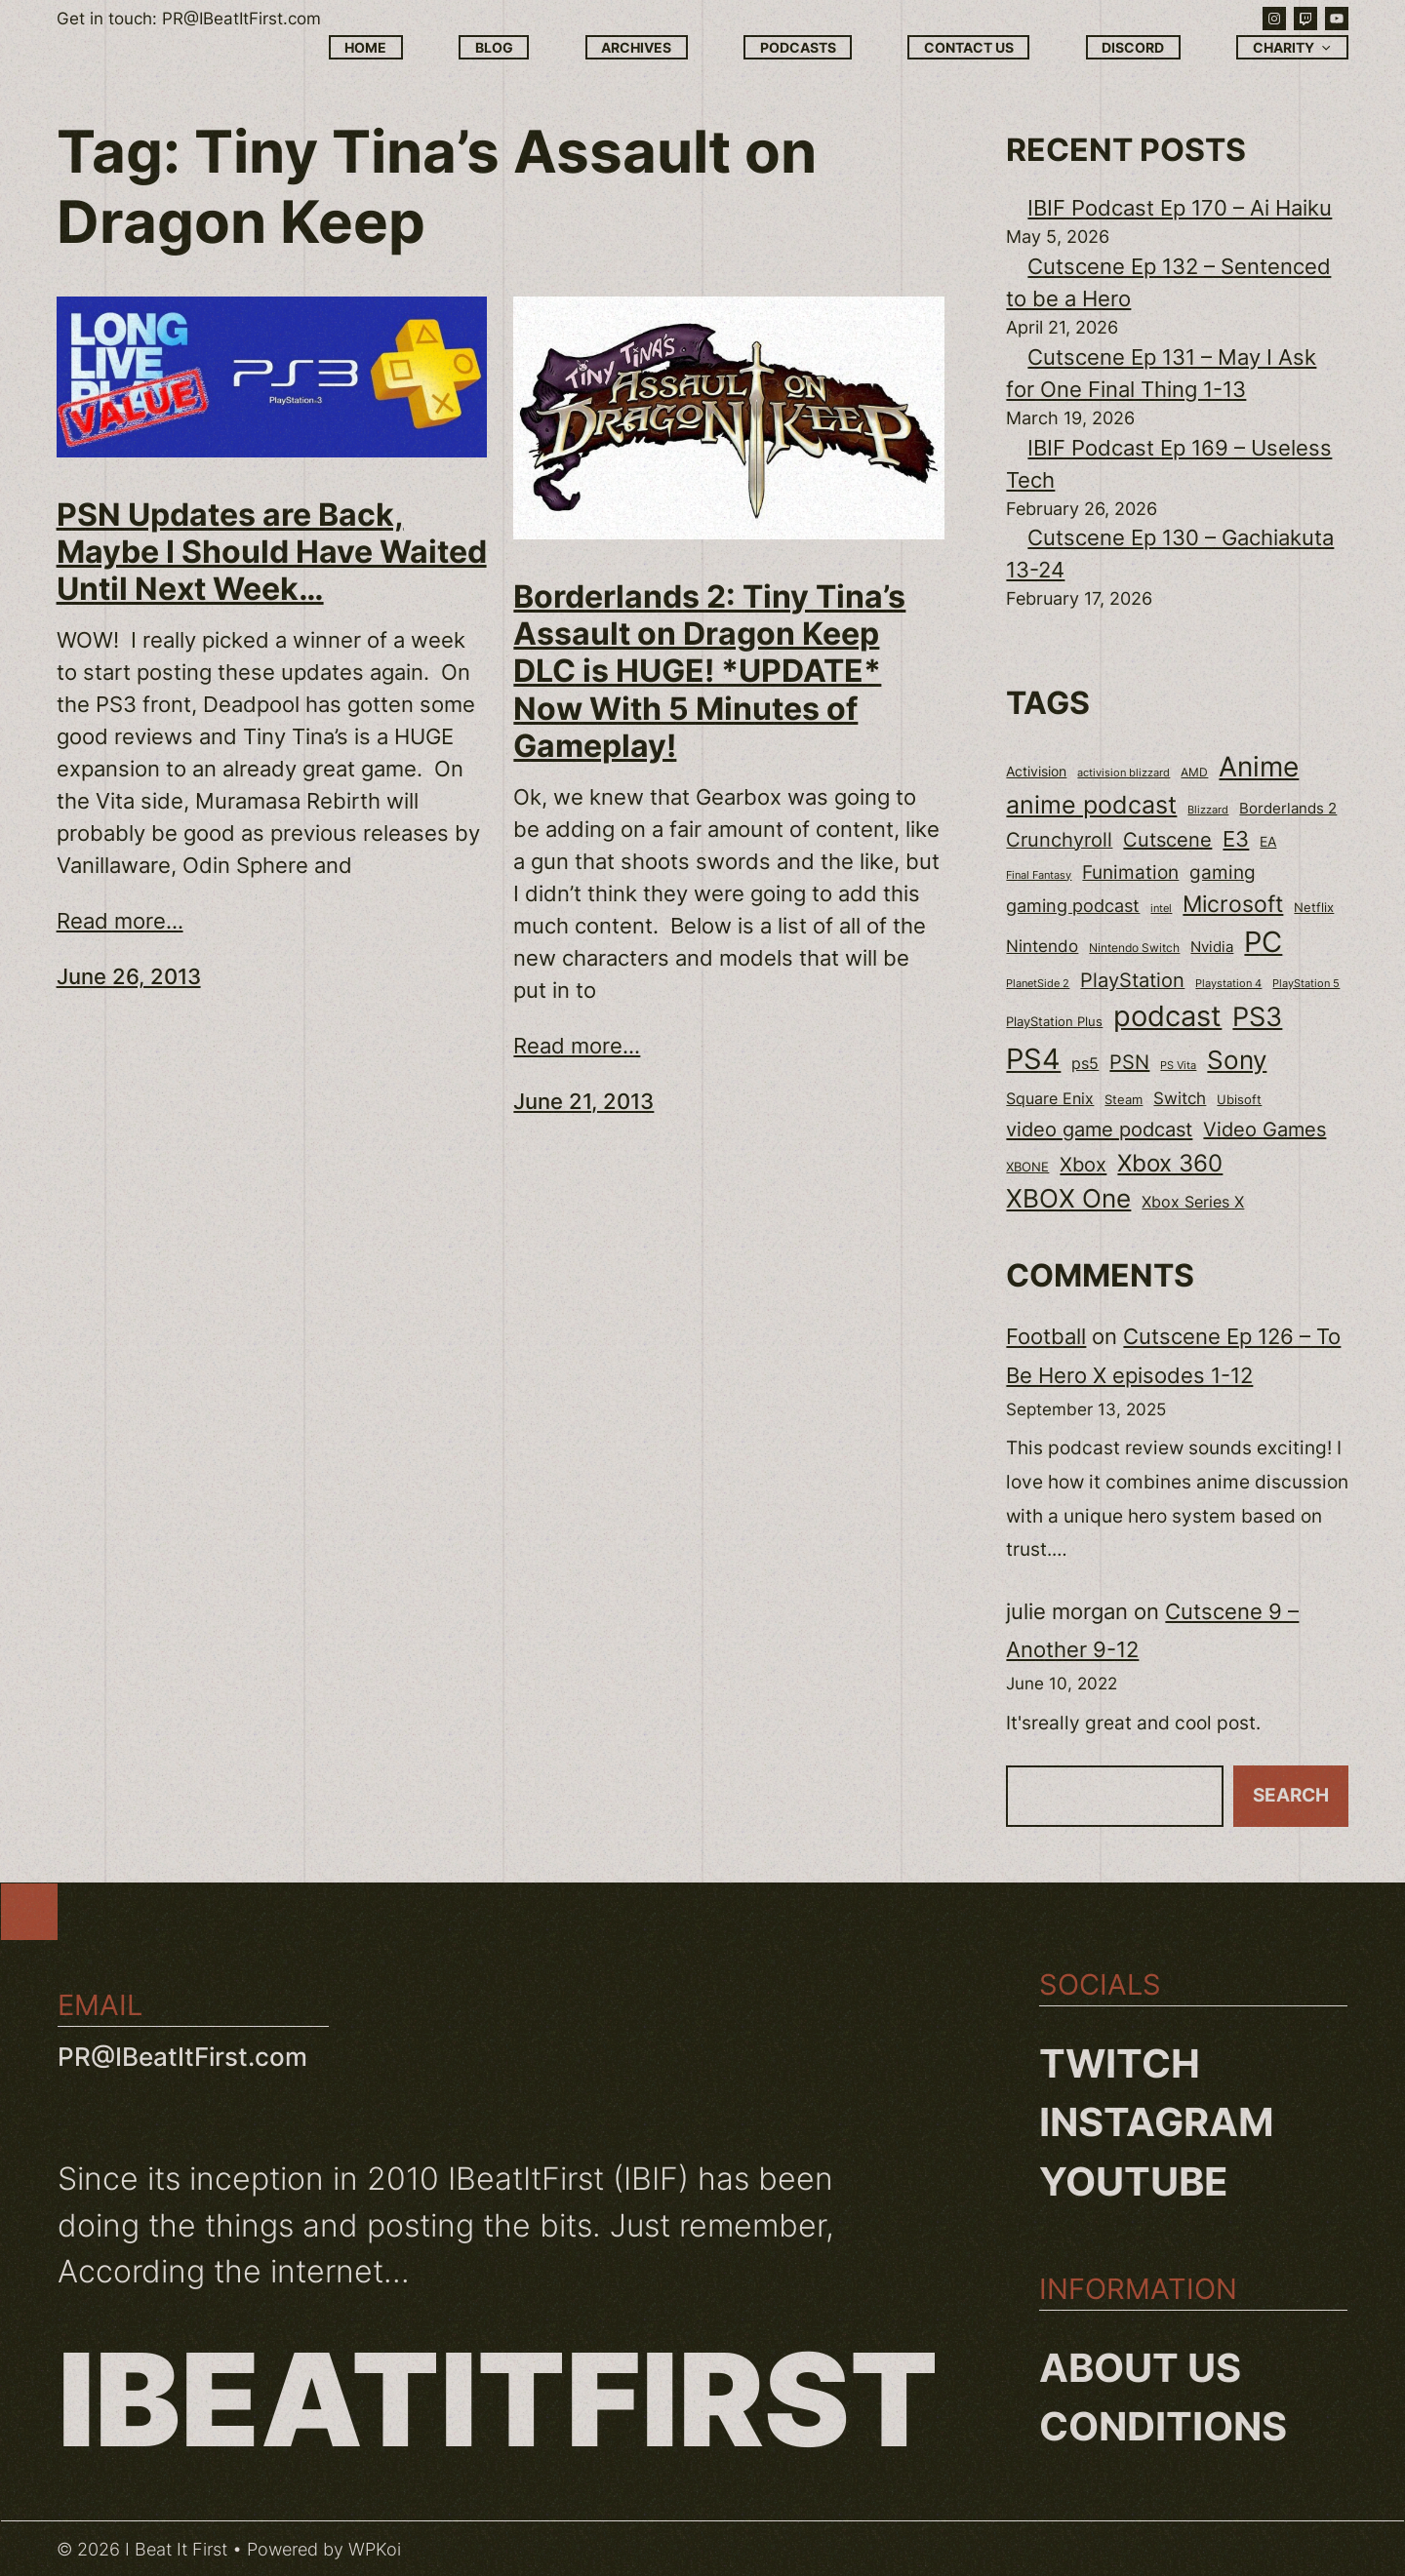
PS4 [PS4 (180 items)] (1033, 1059)
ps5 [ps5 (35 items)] (1085, 1063)
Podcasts (798, 47)
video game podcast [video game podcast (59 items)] (1099, 1129)
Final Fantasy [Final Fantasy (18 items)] (1038, 875)
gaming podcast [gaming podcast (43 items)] (1073, 905)
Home (365, 47)
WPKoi (374, 2549)
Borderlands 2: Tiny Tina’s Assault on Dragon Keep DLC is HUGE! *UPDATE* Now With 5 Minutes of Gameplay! (709, 672)
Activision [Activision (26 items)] (1036, 771)
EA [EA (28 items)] (1268, 841)
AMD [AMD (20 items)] (1194, 772)
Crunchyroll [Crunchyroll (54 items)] (1059, 840)
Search (1291, 1795)
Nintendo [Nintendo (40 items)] (1042, 945)
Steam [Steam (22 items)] (1123, 1099)
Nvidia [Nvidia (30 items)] (1211, 947)
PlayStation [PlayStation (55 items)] (1132, 980)
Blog (494, 47)
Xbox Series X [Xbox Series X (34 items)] (1193, 1202)
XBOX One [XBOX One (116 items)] (1068, 1198)
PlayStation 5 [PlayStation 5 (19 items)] (1306, 983)
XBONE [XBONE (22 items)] (1027, 1167)
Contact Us (969, 47)
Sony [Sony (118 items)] (1236, 1060)
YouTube (1133, 2181)
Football (1046, 1336)
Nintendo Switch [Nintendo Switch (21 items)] (1134, 947)
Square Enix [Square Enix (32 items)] (1050, 1099)
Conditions (1163, 2426)
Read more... (120, 920)
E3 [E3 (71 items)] (1236, 839)
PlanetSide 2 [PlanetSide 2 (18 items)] (1037, 983)
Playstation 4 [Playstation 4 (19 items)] (1228, 983)
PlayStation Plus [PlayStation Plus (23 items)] (1054, 1021)
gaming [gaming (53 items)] (1222, 872)
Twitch (1119, 2063)
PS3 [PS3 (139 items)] (1257, 1017)
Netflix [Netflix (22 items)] (1314, 907)
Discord (1133, 47)
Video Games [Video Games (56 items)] (1264, 1129)
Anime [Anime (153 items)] (1259, 766)
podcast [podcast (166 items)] (1167, 1016)
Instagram (1156, 2122)
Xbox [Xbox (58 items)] (1083, 1164)
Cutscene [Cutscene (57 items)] (1167, 840)
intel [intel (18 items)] (1161, 908)
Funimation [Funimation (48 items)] (1130, 872)
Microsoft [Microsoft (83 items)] (1233, 904)
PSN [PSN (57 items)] (1129, 1062)
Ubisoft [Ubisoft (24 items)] (1239, 1099)
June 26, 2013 (129, 976)
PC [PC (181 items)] (1263, 942)
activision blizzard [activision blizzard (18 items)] (1123, 772)
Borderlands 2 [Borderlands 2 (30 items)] (1288, 808)
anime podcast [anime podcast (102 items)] (1091, 804)
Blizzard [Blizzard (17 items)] (1207, 810)
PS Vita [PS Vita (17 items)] (1178, 1065)
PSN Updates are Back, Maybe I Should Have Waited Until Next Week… (272, 552)
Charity (1293, 48)
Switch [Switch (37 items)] (1179, 1098)
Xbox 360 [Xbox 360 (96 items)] (1170, 1162)
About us (1140, 2368)
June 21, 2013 (583, 1101)
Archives (636, 47)
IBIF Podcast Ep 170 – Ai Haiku (1179, 207)
